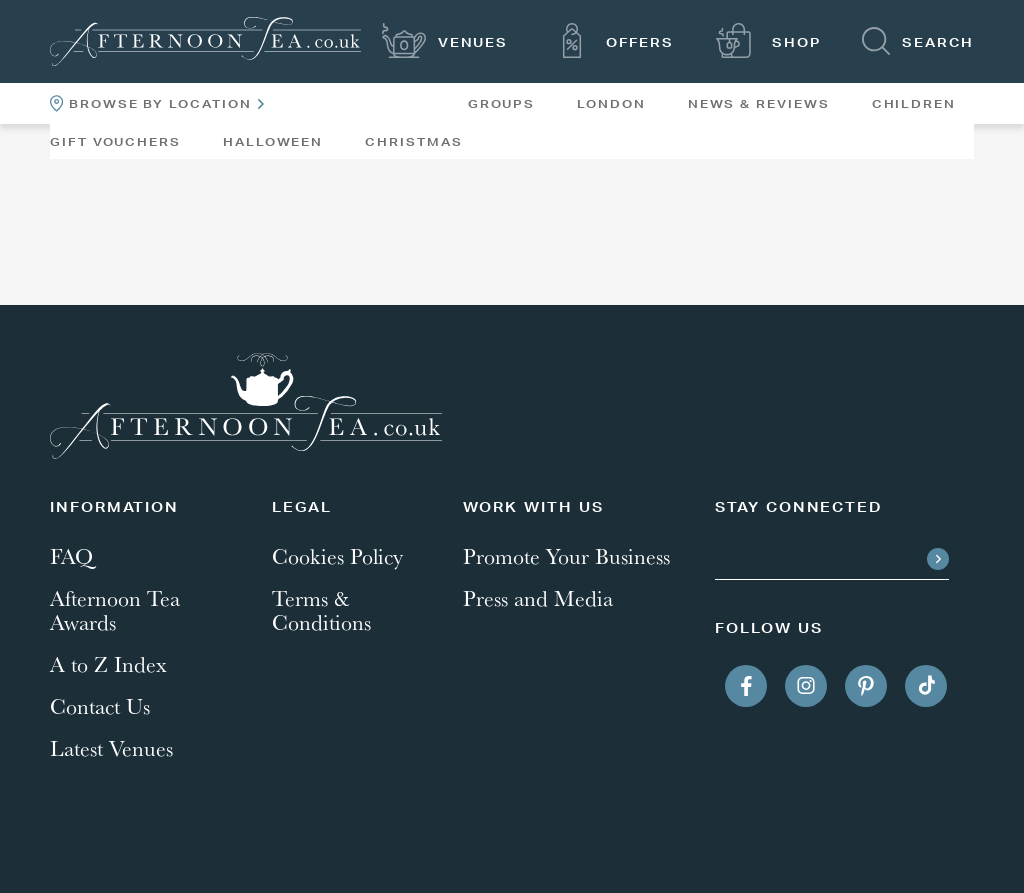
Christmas (413, 142)
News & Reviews (759, 104)
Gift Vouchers (115, 142)
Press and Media (538, 598)
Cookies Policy (337, 556)
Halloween (273, 142)
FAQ (71, 556)
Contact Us (100, 706)
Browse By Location (157, 103)
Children (914, 104)
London (611, 104)
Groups (502, 104)
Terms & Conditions (321, 610)
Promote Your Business (566, 556)
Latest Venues (111, 748)
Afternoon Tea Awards (115, 610)
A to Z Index (108, 664)
